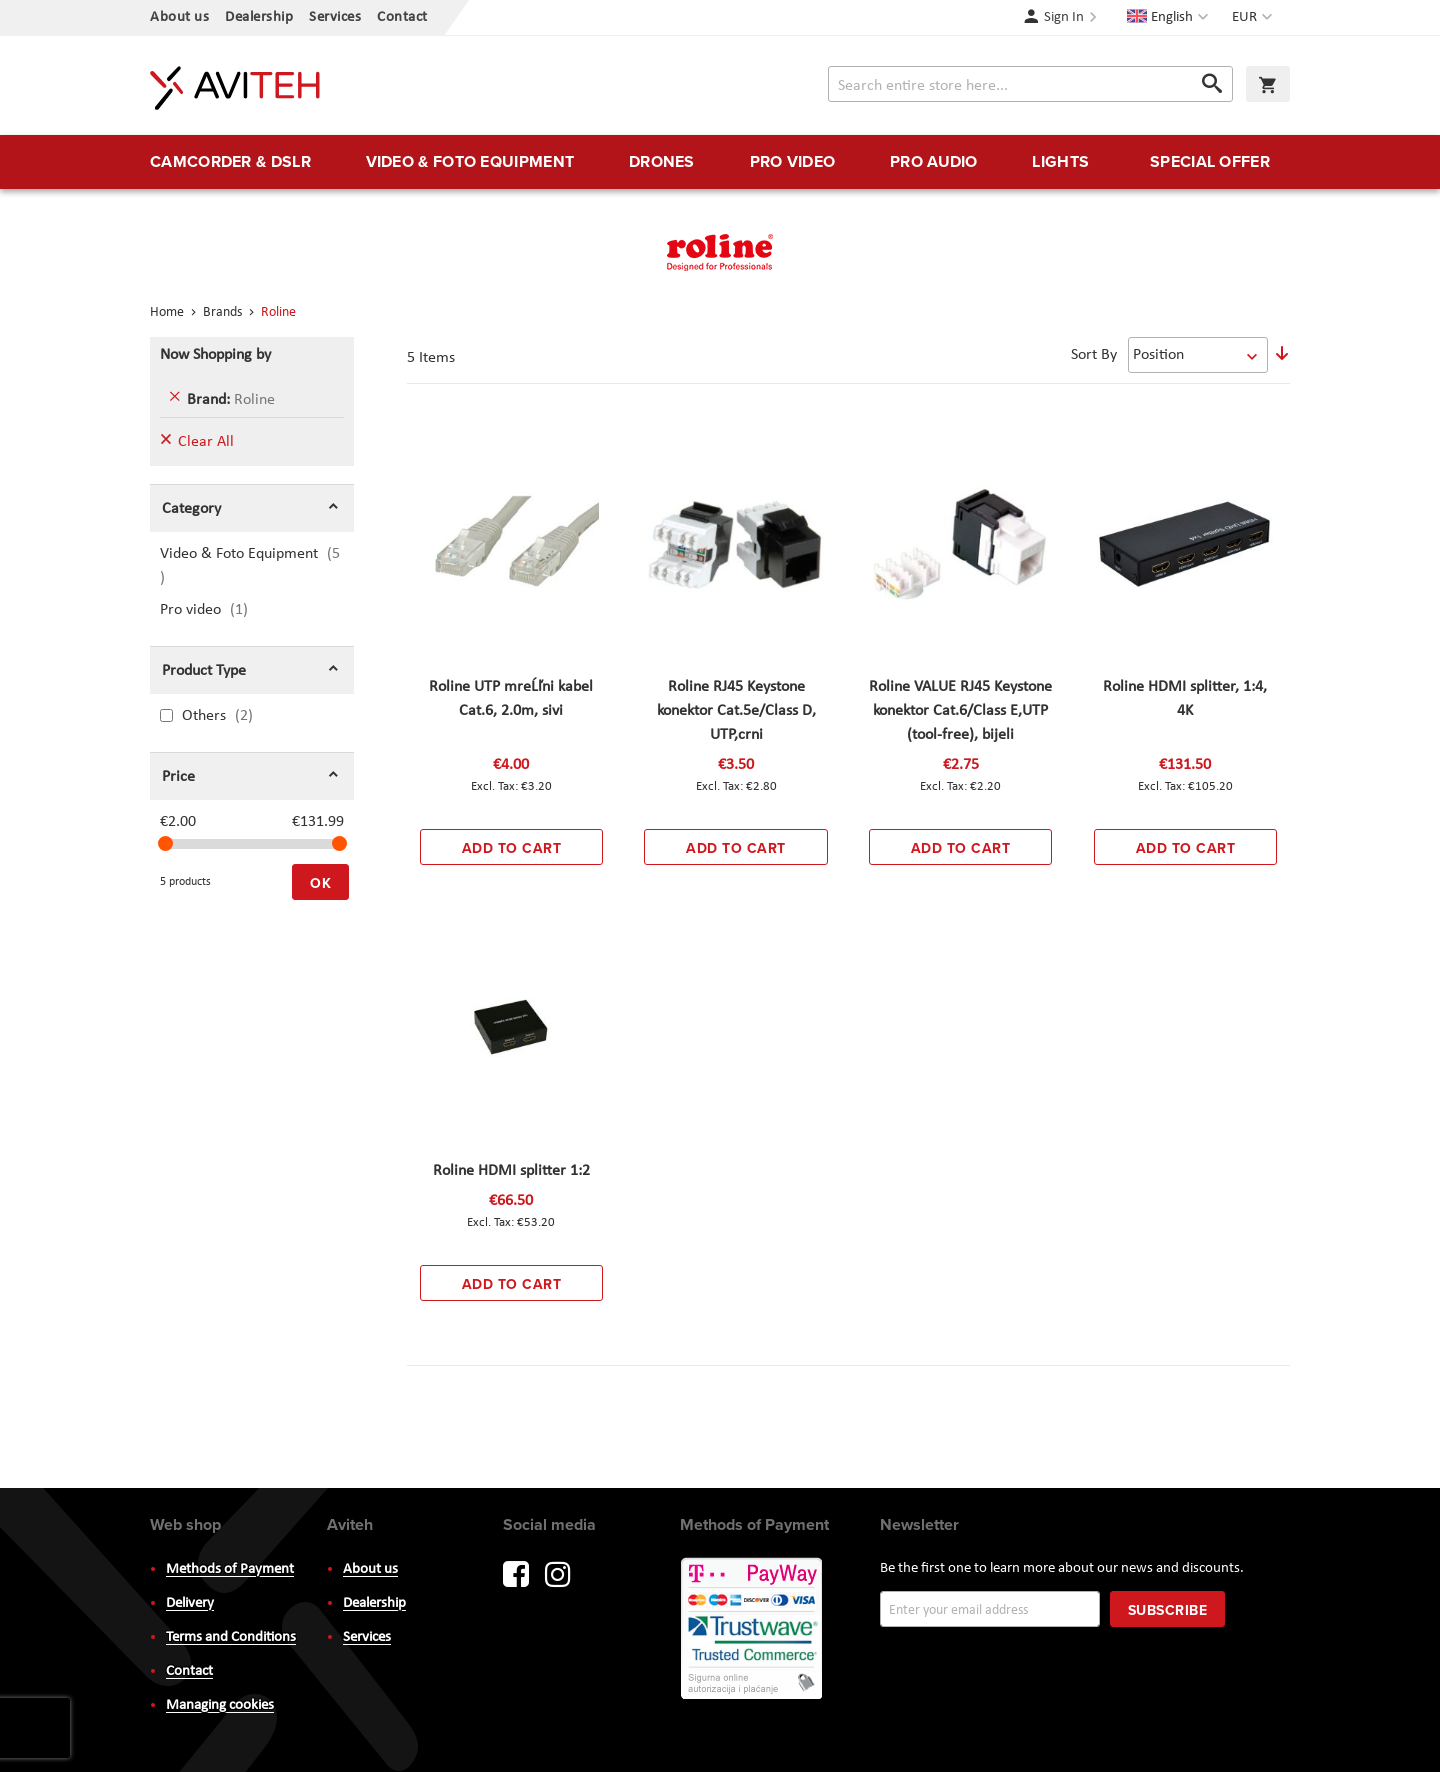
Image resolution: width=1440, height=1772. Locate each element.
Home (168, 312)
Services (335, 17)
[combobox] (1030, 84)
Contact (402, 17)
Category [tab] (191, 509)
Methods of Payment (230, 1569)
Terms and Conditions (231, 1637)
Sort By (1094, 355)
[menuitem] (230, 162)
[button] (1254, 18)
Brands (224, 312)
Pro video (216, 609)
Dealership (259, 17)
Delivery (190, 1603)
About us (179, 17)
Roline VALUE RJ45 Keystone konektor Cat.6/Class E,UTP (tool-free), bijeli (960, 711)
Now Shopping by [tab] (215, 355)
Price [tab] (178, 777)
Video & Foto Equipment (249, 566)
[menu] (720, 162)
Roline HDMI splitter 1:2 (511, 1171)
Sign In (1064, 17)
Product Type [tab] (204, 671)
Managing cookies (220, 1705)
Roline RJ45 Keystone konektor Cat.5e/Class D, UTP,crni (736, 711)
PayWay (753, 1630)
